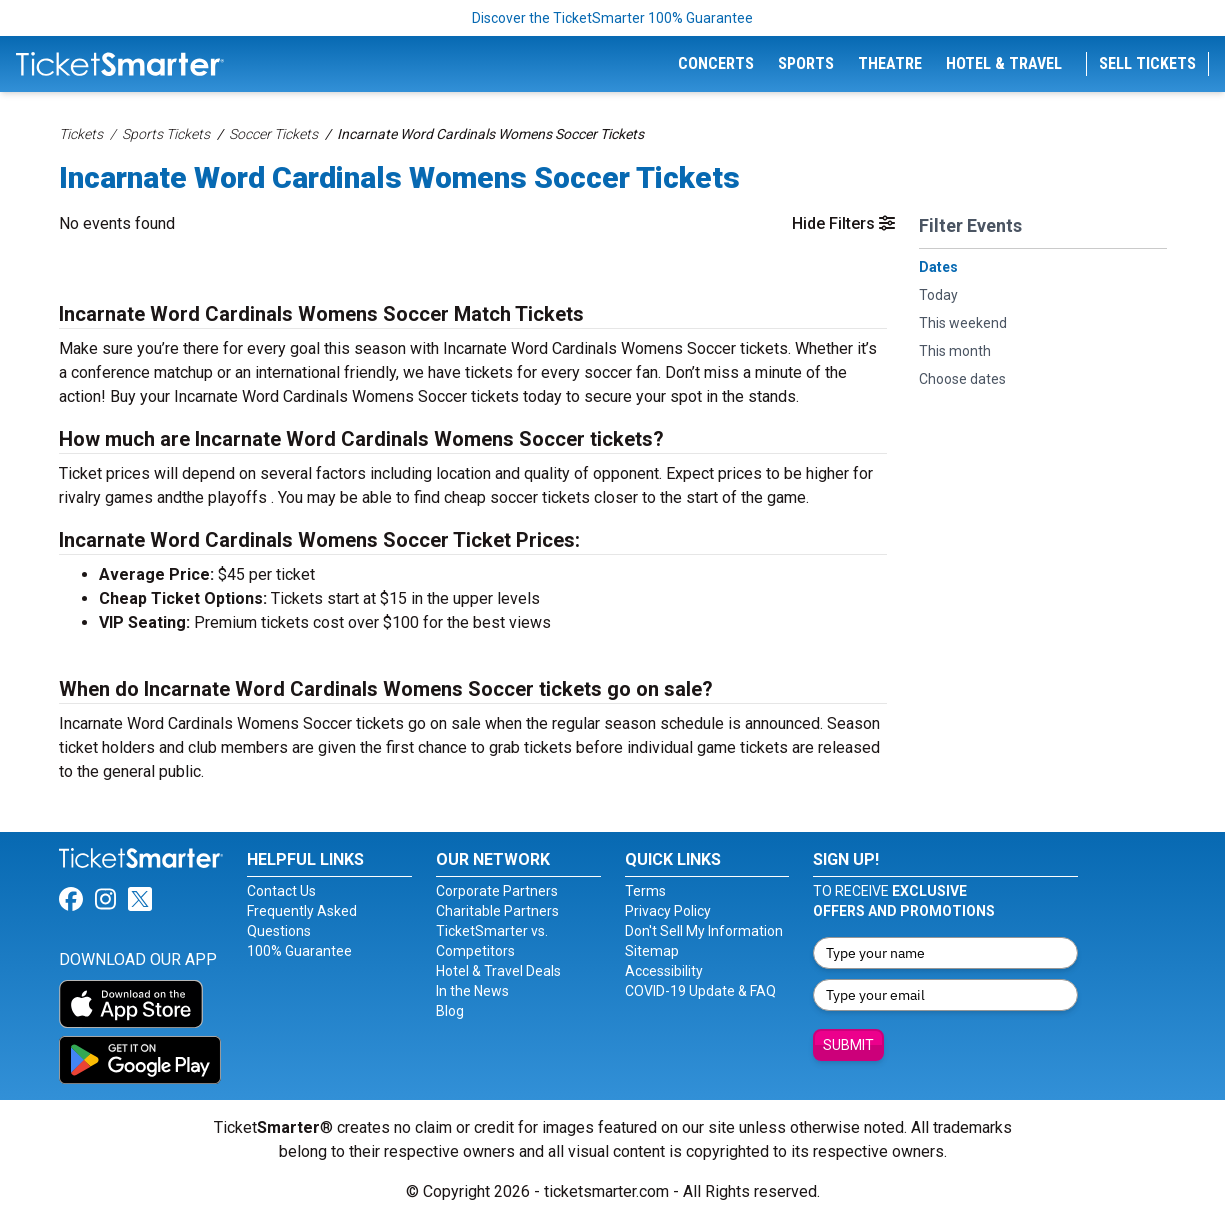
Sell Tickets (1147, 63)
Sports (806, 63)
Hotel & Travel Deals (498, 971)
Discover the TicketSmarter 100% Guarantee (612, 18)
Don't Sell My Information (704, 931)
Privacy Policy (668, 911)
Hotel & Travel (1004, 63)
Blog (450, 1011)
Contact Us (281, 891)
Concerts (716, 63)
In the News (472, 991)
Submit (848, 1045)
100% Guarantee (299, 951)
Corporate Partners (497, 891)
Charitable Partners (497, 911)
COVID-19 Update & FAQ (700, 991)
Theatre (890, 63)
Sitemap (652, 951)
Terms (645, 891)
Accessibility (664, 971)
